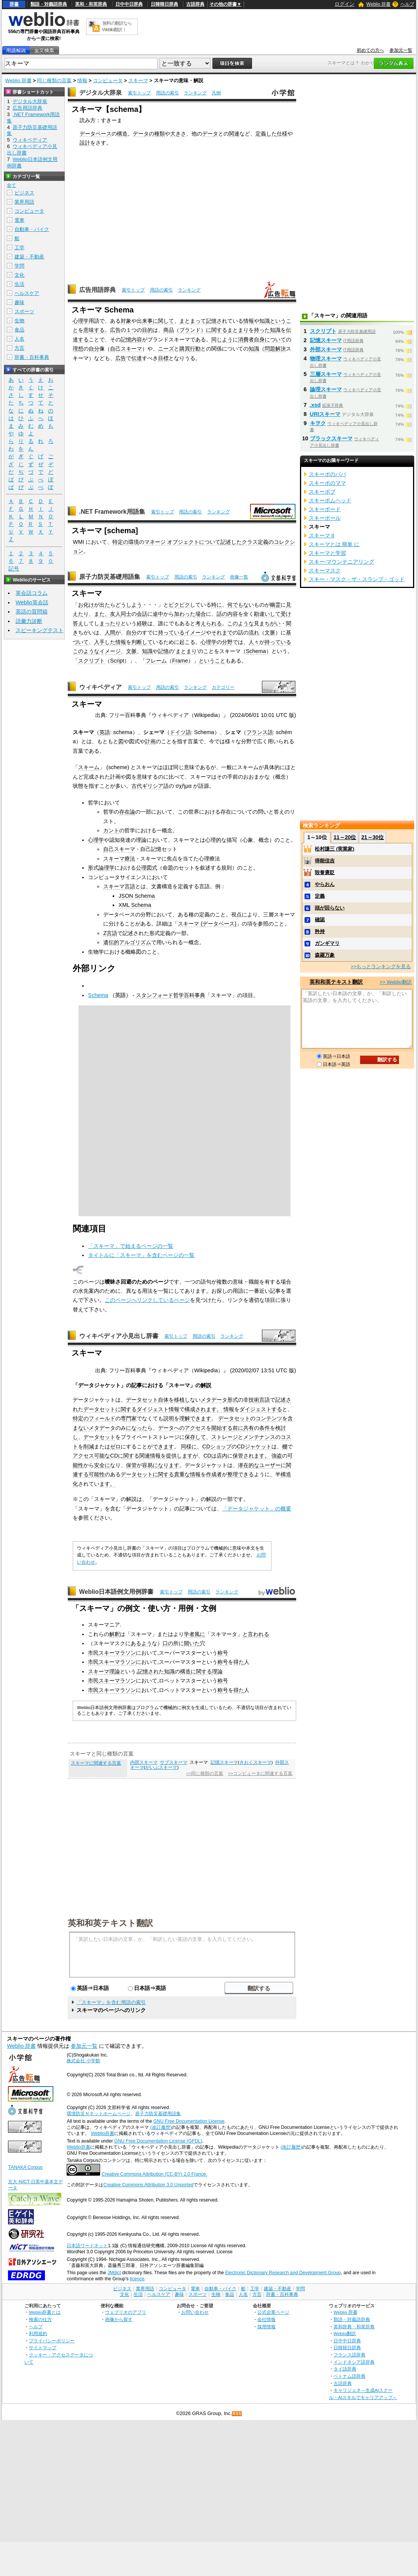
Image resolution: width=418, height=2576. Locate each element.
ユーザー (270, 1465)
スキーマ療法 (119, 858)
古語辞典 (195, 4)
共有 (248, 1428)
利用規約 (38, 2333)
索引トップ (139, 93)
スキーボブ (322, 492)
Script (117, 661)
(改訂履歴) (161, 2127)
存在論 (127, 812)
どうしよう (128, 605)
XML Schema (134, 905)
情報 (82, 80)
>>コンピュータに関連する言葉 (260, 1773)
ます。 (214, 1409)
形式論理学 (101, 868)
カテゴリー (223, 687)
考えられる (208, 623)
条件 (264, 1428)
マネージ (155, 542)
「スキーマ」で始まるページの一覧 (130, 1246)
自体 (163, 1400)
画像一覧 (239, 577)
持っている (171, 632)
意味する (94, 330)
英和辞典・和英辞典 (354, 2326)
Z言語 (110, 933)
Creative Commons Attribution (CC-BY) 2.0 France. (154, 2174)
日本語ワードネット (87, 2245)
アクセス (83, 1456)
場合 (200, 614)
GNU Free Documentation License (189, 2121)
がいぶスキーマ (161, 1767)
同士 (126, 614)
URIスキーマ (325, 414)
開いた (192, 1643)
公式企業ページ (273, 2312)
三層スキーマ (326, 374)
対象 (126, 321)
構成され (195, 1409)
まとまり (238, 330)
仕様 (282, 134)
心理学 (81, 321)
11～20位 (344, 837)
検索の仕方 (40, 2319)
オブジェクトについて (193, 542)
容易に (150, 1465)
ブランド (190, 330)
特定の (120, 542)
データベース (96, 134)
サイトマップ (42, 2347)
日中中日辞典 (129, 4)
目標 (163, 358)
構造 (122, 134)
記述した (231, 542)
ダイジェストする (260, 1409)
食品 (19, 330)
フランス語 (259, 732)
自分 (94, 349)
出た (104, 605)
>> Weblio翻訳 (396, 982)
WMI (78, 542)
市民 (93, 1653)
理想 (78, 349)
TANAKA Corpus (25, 2167)
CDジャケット (254, 1446)
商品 (168, 330)
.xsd (315, 405)
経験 (142, 623)
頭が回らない (330, 908)
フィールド (102, 1418)
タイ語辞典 (344, 2368)
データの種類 (149, 134)
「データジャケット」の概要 (256, 1508)
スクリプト (91, 661)
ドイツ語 (180, 732)
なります (168, 1465)
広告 (115, 330)
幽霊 (275, 605)
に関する (216, 330)
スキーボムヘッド (330, 500)
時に (216, 605)
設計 (85, 143)
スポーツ (24, 311)
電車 (19, 220)
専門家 (129, 1418)
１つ (131, 330)
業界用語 (24, 202)
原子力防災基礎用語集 (109, 577)
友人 (115, 614)
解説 (206, 1385)
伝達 (136, 358)
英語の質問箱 (32, 612)
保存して (195, 1437)
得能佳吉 (325, 860)
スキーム (88, 767)
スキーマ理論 (104, 1671)
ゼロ (115, 1446)
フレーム (156, 661)
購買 (184, 349)
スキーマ (138, 80)
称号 (222, 1653)
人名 (19, 339)
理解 (184, 1418)
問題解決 (275, 349)
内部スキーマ (144, 1762)
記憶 (126, 339)
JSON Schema (136, 896)
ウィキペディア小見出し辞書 (118, 1336)
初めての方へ (370, 50)
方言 (19, 348)
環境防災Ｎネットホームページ (99, 2113)
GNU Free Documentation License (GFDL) (158, 2141)
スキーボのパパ (327, 474)
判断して (142, 642)
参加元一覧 (400, 50)
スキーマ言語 (119, 886)
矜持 (320, 931)
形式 (232, 1400)
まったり (110, 623)
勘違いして (267, 614)
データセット (142, 1400)
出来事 (145, 321)
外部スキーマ (326, 349)
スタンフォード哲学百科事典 (170, 995)
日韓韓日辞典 (164, 4)
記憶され (216, 321)
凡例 (216, 93)
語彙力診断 (29, 621)
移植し (182, 1400)
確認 (320, 919)
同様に (189, 1446)
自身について (270, 339)
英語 (104, 732)
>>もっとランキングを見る (381, 966)
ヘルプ (407, 4)
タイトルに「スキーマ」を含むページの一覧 (141, 1255)
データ (210, 134)
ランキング (195, 93)
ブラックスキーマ (331, 438)
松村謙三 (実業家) (334, 849)
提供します (179, 1456)
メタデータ (214, 1400)
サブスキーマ (173, 1762)
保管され (243, 1456)
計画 (150, 741)
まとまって (192, 321)
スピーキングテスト (40, 630)
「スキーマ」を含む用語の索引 (111, 2002)
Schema (256, 651)
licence (137, 2278)
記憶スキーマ (224, 1762)
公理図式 (146, 868)
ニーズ (166, 349)
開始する (222, 1428)
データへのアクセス (182, 1428)
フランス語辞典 (349, 2354)
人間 (110, 632)
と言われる (256, 1634)
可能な (102, 1456)
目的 (147, 330)
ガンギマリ (327, 943)
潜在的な (248, 1465)
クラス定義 (255, 542)
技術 (254, 1400)
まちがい (270, 623)
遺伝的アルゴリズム (127, 942)
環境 (133, 542)
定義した (266, 134)
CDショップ (216, 1446)
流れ (254, 632)
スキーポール (325, 518)
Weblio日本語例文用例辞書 (116, 1591)
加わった (184, 614)
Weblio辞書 (102, 2133)
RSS (237, 2414)
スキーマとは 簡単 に (334, 544)
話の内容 (227, 614)
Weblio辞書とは (45, 2312)
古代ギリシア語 (150, 786)
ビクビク (179, 605)
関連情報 (150, 1456)
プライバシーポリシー (52, 2340)
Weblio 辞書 (378, 4)
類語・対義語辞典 (48, 4)
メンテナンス (259, 1437)
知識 (264, 321)
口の (168, 1643)
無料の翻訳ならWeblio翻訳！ (117, 26)
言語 (264, 1400)
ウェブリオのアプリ (125, 2312)
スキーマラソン (117, 1653)
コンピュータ (108, 80)
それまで (222, 632)
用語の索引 (167, 93)
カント (111, 830)
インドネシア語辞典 (354, 2361)
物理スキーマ (326, 358)
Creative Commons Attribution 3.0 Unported (148, 2184)
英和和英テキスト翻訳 (110, 1922)
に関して (163, 321)
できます (200, 1418)
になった (136, 1428)
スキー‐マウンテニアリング (342, 562)
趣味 (19, 302)
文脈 (270, 632)
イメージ (195, 632)
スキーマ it (321, 535)
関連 (234, 134)
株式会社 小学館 (83, 2060)
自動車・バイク (31, 229)
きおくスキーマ (255, 1762)
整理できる (240, 1474)
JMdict (114, 2272)
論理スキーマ (326, 389)
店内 (222, 1456)
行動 (195, 349)
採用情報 (266, 2326)
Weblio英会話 (32, 602)
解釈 (114, 1634)
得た (238, 1662)
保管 (131, 1465)
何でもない (240, 605)
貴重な (182, 1474)
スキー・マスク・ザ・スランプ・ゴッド (357, 579)
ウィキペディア (100, 687)
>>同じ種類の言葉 (204, 1773)
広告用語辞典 (97, 290)
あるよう (141, 1643)
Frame (180, 661)
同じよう (222, 339)
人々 (254, 642)
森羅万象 (325, 955)
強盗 (276, 1456)
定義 (320, 896)
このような (240, 623)
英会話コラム (32, 593)
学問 (19, 266)
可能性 (97, 1474)
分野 (227, 642)
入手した (104, 642)
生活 (19, 284)
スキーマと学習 (327, 553)
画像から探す (118, 2319)
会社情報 (266, 2319)
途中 (158, 614)
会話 (142, 614)
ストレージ (224, 1437)
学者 (189, 1634)
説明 (168, 1418)
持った (262, 330)
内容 (136, 339)
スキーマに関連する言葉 (96, 1763)
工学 (19, 247)
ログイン (344, 4)
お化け (86, 605)
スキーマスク (325, 570)
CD (114, 1456)
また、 (102, 614)
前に (238, 1428)
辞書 (14, 4)
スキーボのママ (327, 483)
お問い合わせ (195, 2312)
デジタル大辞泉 (100, 92)
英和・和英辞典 (91, 4)
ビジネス (24, 193)
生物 (19, 320)
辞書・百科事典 (31, 357)
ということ (212, 661)
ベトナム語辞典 (349, 2376)
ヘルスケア (26, 293)
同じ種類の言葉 (54, 80)
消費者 (246, 339)
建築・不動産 (29, 257)
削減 (88, 1446)
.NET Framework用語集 (112, 511)
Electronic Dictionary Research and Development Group (283, 2272)
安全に (102, 1465)
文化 (19, 275)
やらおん (325, 884)
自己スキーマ (126, 349)
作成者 (214, 1474)
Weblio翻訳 (344, 2333)
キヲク (318, 423)
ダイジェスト (153, 1409)
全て (11, 185)
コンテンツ (268, 1418)
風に (200, 1634)
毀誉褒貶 (325, 872)
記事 (136, 1385)
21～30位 (372, 837)
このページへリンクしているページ (147, 1300)
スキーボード (325, 509)
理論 (217, 1671)
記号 (13, 568)
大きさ (178, 134)
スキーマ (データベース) (207, 924)
